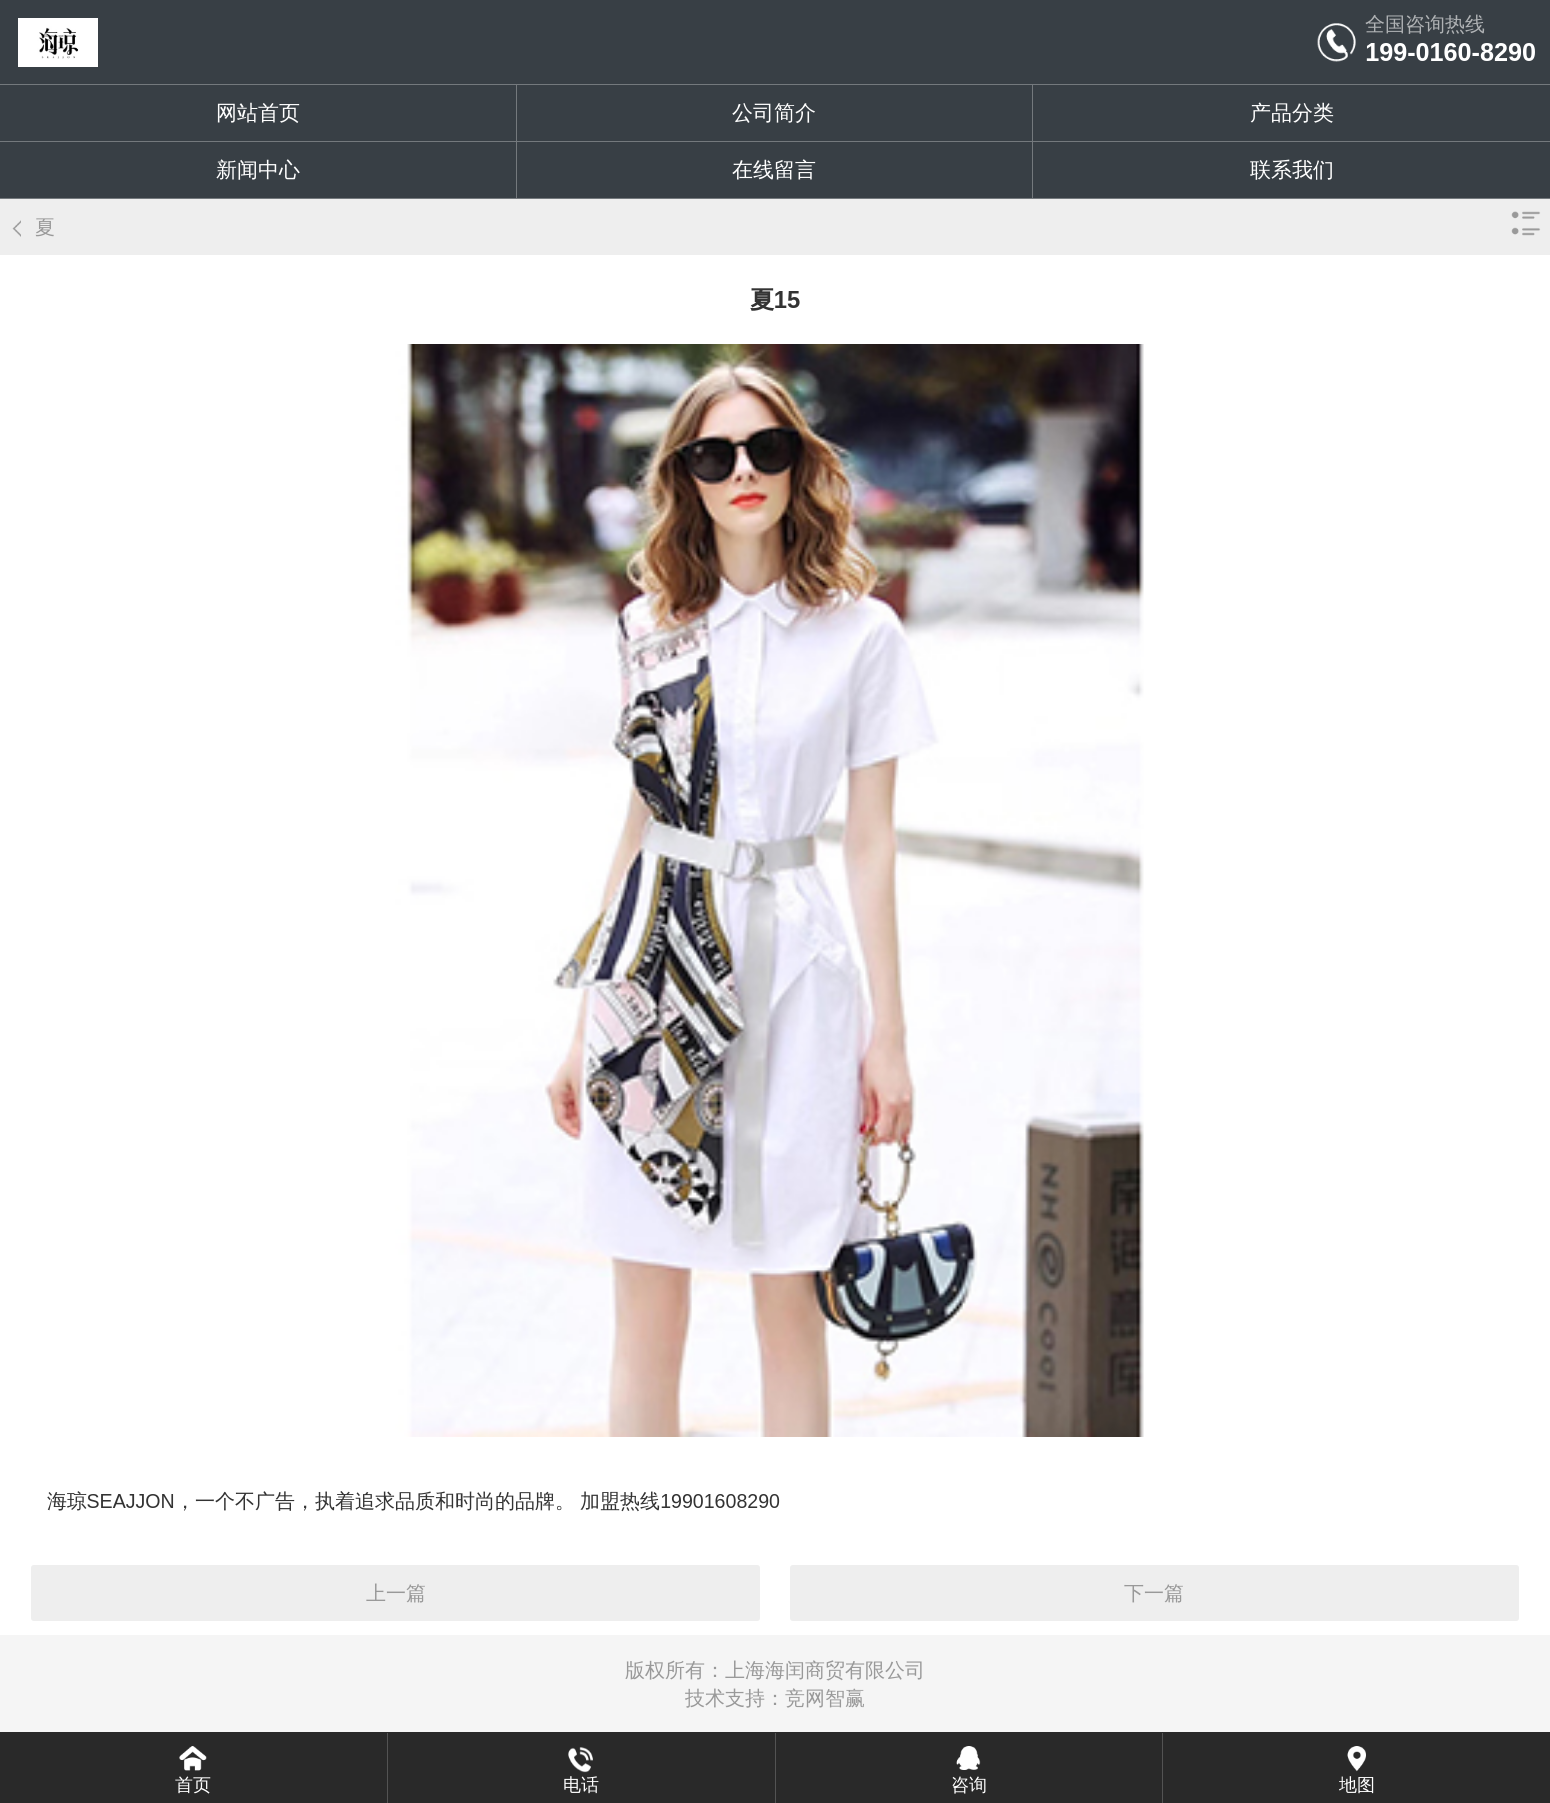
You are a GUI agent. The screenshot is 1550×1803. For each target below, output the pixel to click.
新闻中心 (258, 169)
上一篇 (396, 1593)
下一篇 (1154, 1593)
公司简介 (774, 112)
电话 (581, 1785)
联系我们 (1292, 169)
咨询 (969, 1785)
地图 (1357, 1785)
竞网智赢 (825, 1698)
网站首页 (258, 112)
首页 (193, 1785)
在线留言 (774, 169)
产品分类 (1292, 112)
